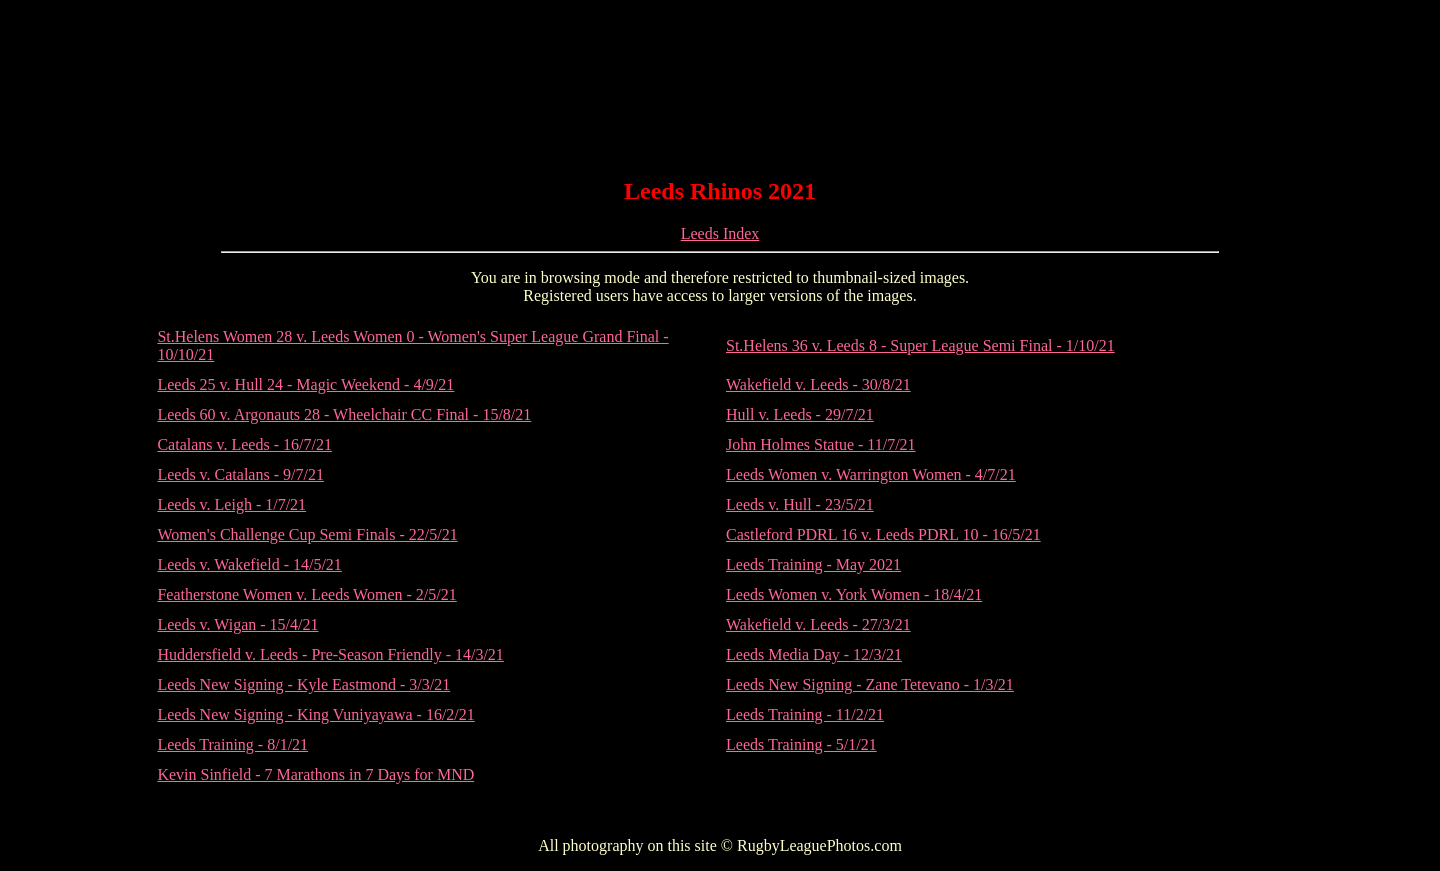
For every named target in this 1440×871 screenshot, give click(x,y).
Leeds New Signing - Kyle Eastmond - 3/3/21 (303, 684)
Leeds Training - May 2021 (813, 564)
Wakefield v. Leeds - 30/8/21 (818, 384)
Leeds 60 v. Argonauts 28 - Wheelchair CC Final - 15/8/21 (344, 414)
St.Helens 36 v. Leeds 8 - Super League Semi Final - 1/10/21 (920, 345)
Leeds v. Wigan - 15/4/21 (237, 624)
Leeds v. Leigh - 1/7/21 (231, 504)
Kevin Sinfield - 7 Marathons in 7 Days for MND (315, 774)
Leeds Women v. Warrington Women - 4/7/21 (871, 474)
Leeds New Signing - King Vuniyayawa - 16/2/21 (315, 714)
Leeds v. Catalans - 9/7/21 (240, 474)
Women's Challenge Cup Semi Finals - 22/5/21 (307, 534)
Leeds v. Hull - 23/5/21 (800, 504)
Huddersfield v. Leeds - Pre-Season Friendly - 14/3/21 (330, 654)
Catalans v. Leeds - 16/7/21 (244, 444)
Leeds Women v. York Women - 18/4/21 (854, 594)
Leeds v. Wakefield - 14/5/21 (249, 564)
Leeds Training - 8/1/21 (232, 744)
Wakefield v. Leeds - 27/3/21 (818, 624)
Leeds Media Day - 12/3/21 (814, 654)
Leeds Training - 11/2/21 (805, 714)
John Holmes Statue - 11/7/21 (821, 444)
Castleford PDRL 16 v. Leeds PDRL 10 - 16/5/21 (883, 534)
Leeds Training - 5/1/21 (801, 744)
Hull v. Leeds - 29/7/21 (800, 414)
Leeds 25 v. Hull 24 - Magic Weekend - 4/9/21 (305, 384)
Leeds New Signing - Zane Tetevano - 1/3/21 (870, 684)
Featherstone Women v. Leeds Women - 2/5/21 (306, 594)
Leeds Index (720, 233)
